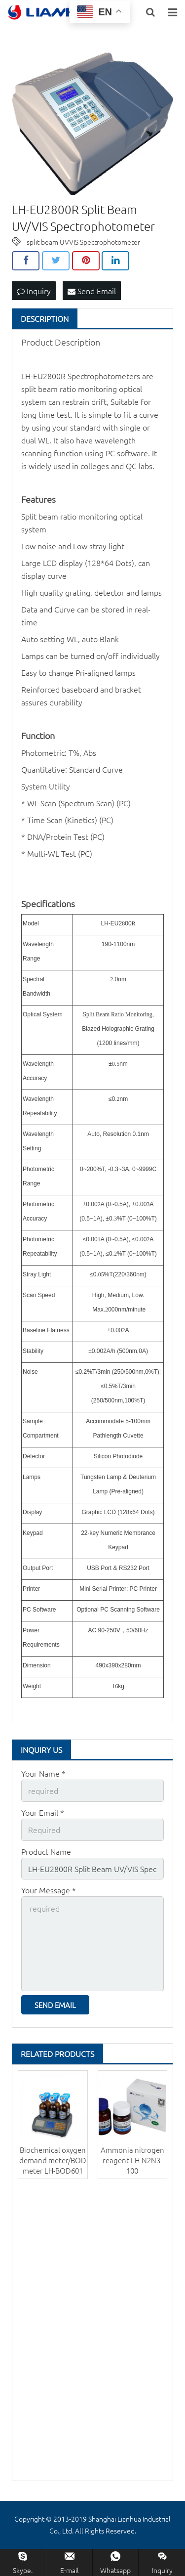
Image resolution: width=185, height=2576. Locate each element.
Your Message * (48, 1889)
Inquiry (34, 290)
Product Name (46, 1851)
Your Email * (42, 1812)
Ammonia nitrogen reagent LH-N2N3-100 (132, 2160)
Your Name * (43, 1773)
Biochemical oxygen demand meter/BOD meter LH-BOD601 (52, 2160)
